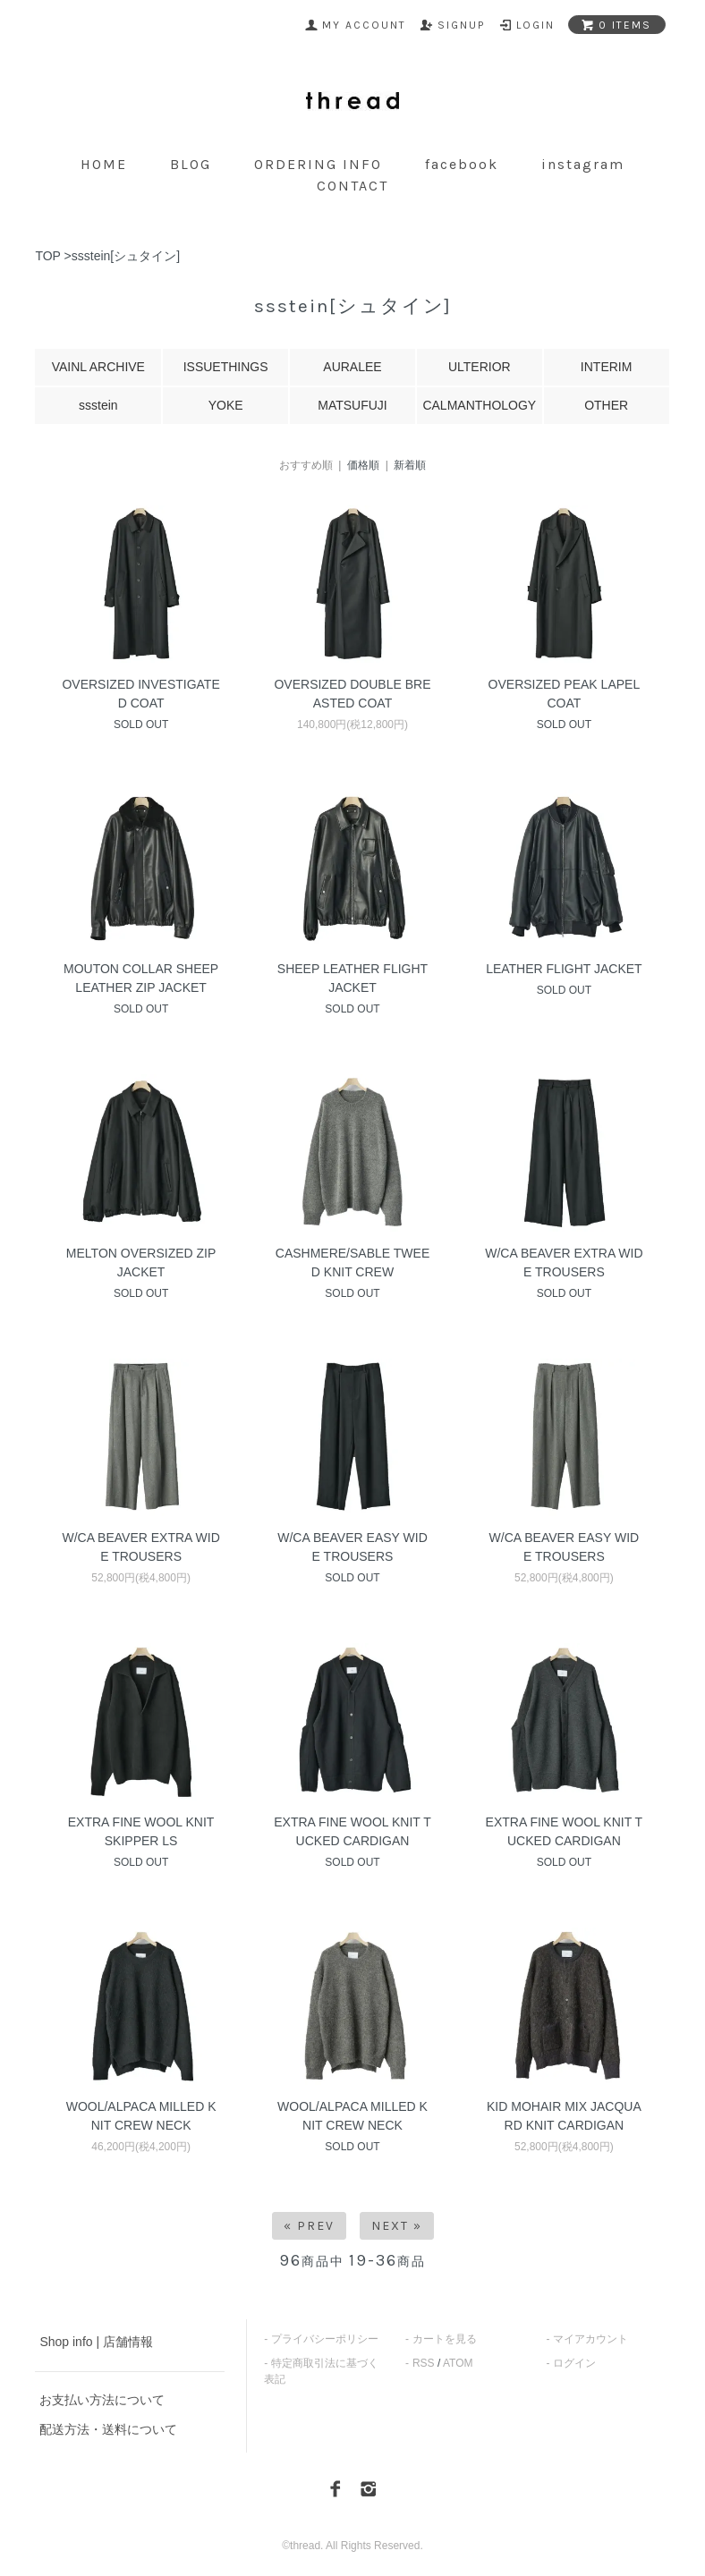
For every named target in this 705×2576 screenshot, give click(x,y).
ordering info (318, 164)
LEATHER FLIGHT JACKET (564, 969)
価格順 (363, 465)
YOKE (225, 405)
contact (352, 185)
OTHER (606, 405)
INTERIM (607, 367)
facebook (461, 164)
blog (190, 164)
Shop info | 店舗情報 (96, 2341)
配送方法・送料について (108, 2429)
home (104, 164)
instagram (582, 164)
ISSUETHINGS (225, 367)
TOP (47, 256)
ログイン (574, 2363)
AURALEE (352, 367)
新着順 (410, 465)
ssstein (98, 405)
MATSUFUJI (352, 405)
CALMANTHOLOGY (479, 405)
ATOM (458, 2363)
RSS (423, 2363)
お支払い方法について (102, 2400)
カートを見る (444, 2339)
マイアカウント (590, 2339)
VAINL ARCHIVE (98, 367)
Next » (396, 2225)
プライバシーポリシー (324, 2339)
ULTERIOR (479, 367)
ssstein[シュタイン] (126, 256)
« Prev (309, 2225)
